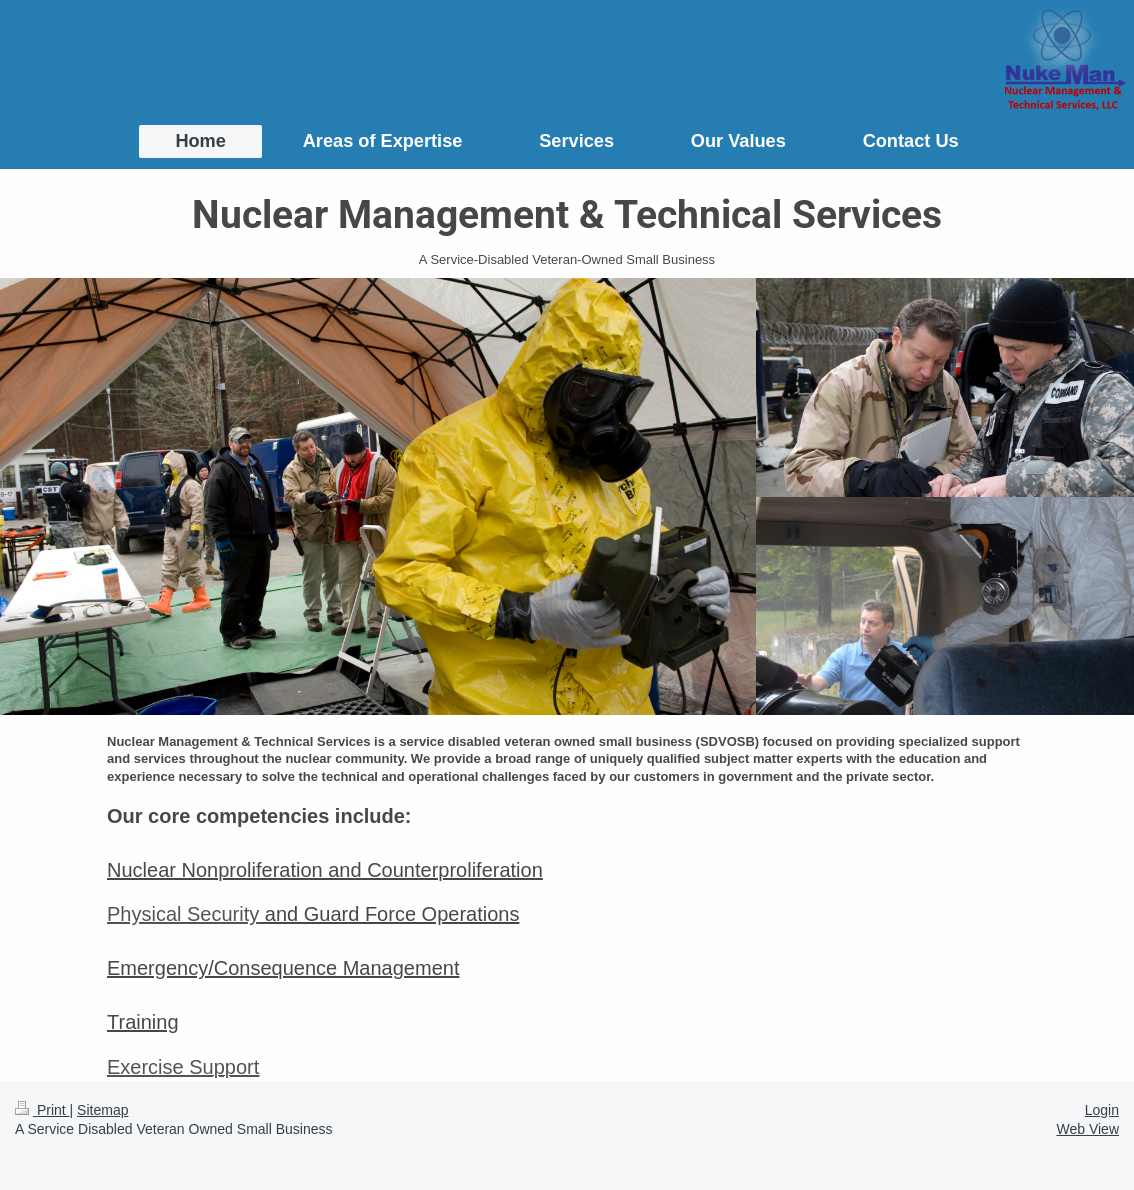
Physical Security (183, 914)
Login (1102, 1110)
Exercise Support (183, 1067)
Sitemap (102, 1110)
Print (42, 1110)
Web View (1087, 1129)
